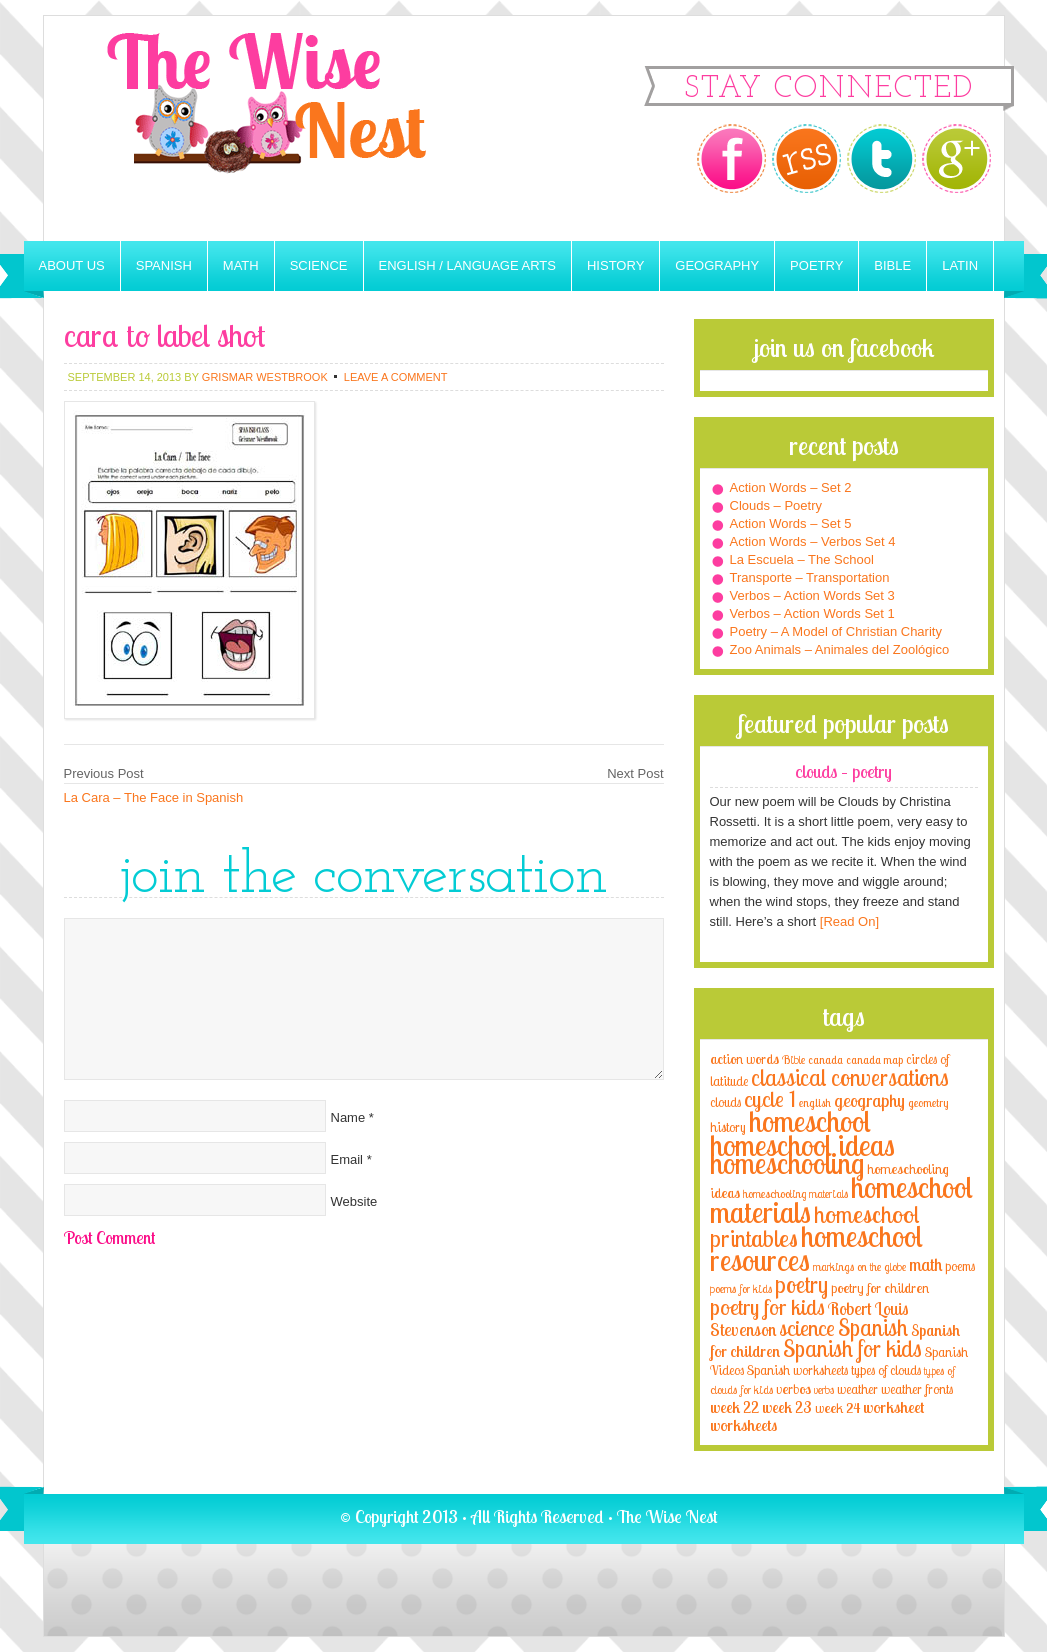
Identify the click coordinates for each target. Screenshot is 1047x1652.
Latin (960, 265)
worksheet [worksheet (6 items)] (893, 1407)
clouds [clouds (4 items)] (725, 1102)
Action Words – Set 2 (791, 487)
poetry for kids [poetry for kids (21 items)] (767, 1306)
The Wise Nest (294, 128)
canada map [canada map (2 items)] (874, 1060)
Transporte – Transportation (810, 577)
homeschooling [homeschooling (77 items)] (787, 1163)
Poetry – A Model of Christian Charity (836, 631)
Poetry (816, 265)
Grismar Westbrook (265, 377)
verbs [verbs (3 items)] (824, 1389)
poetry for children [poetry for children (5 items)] (880, 1287)
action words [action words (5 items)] (744, 1058)
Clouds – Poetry (776, 505)
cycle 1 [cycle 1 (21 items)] (770, 1098)
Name (348, 1117)
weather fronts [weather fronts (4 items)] (917, 1389)
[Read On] (847, 921)
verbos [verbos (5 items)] (793, 1388)
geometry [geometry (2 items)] (928, 1103)
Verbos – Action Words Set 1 (812, 613)
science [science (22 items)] (807, 1327)
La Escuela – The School (802, 559)
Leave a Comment (396, 377)
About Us (72, 265)
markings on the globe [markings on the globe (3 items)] (859, 1266)
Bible (892, 265)
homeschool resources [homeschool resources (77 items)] (816, 1248)
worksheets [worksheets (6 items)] (743, 1425)
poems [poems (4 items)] (960, 1266)
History (615, 265)
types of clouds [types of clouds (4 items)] (886, 1370)
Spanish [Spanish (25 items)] (873, 1327)
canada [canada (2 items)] (825, 1060)
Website (354, 1201)
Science (319, 265)
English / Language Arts (467, 265)
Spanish (164, 265)
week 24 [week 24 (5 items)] (837, 1407)
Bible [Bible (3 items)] (793, 1059)
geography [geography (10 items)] (869, 1100)
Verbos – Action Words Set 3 (812, 595)
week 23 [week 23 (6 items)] (787, 1407)
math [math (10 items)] (925, 1264)
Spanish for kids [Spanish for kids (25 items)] (852, 1348)
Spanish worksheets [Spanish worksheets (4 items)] (797, 1370)
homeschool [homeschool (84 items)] (810, 1121)
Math (241, 265)
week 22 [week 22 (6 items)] (734, 1407)
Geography (717, 265)
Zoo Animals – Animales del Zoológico (840, 649)
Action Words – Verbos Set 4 (813, 541)
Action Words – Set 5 (791, 523)
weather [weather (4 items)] (857, 1389)
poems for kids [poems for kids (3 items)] (741, 1288)
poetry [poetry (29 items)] (801, 1284)
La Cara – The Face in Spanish (154, 797)
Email (347, 1159)
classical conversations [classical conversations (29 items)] (850, 1077)
